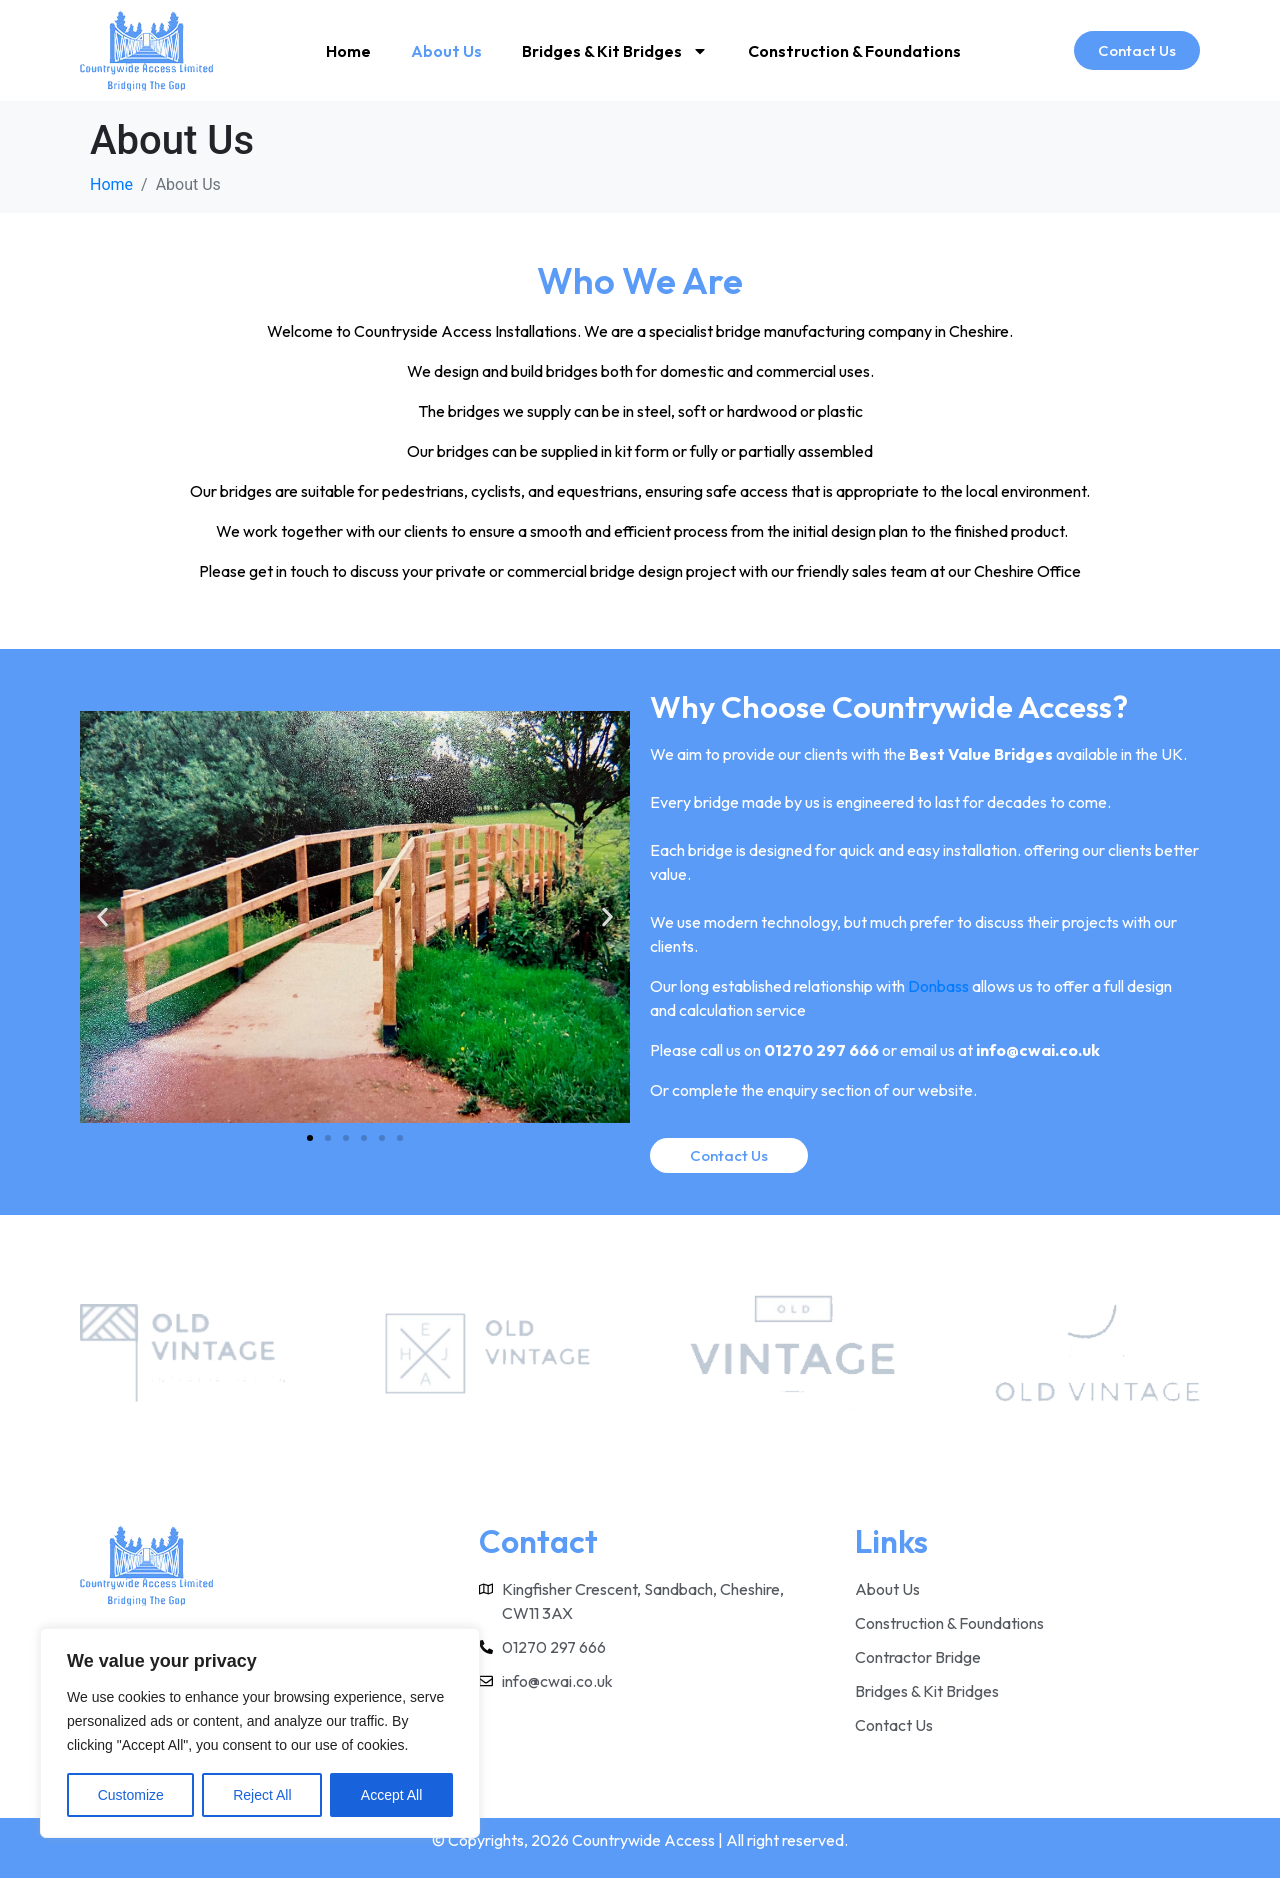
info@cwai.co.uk (1038, 1050)
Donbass (938, 986)
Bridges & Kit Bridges (615, 51)
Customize (131, 1795)
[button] (102, 917)
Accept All (391, 1795)
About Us (446, 51)
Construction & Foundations (854, 51)
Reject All (262, 1795)
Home (348, 51)
